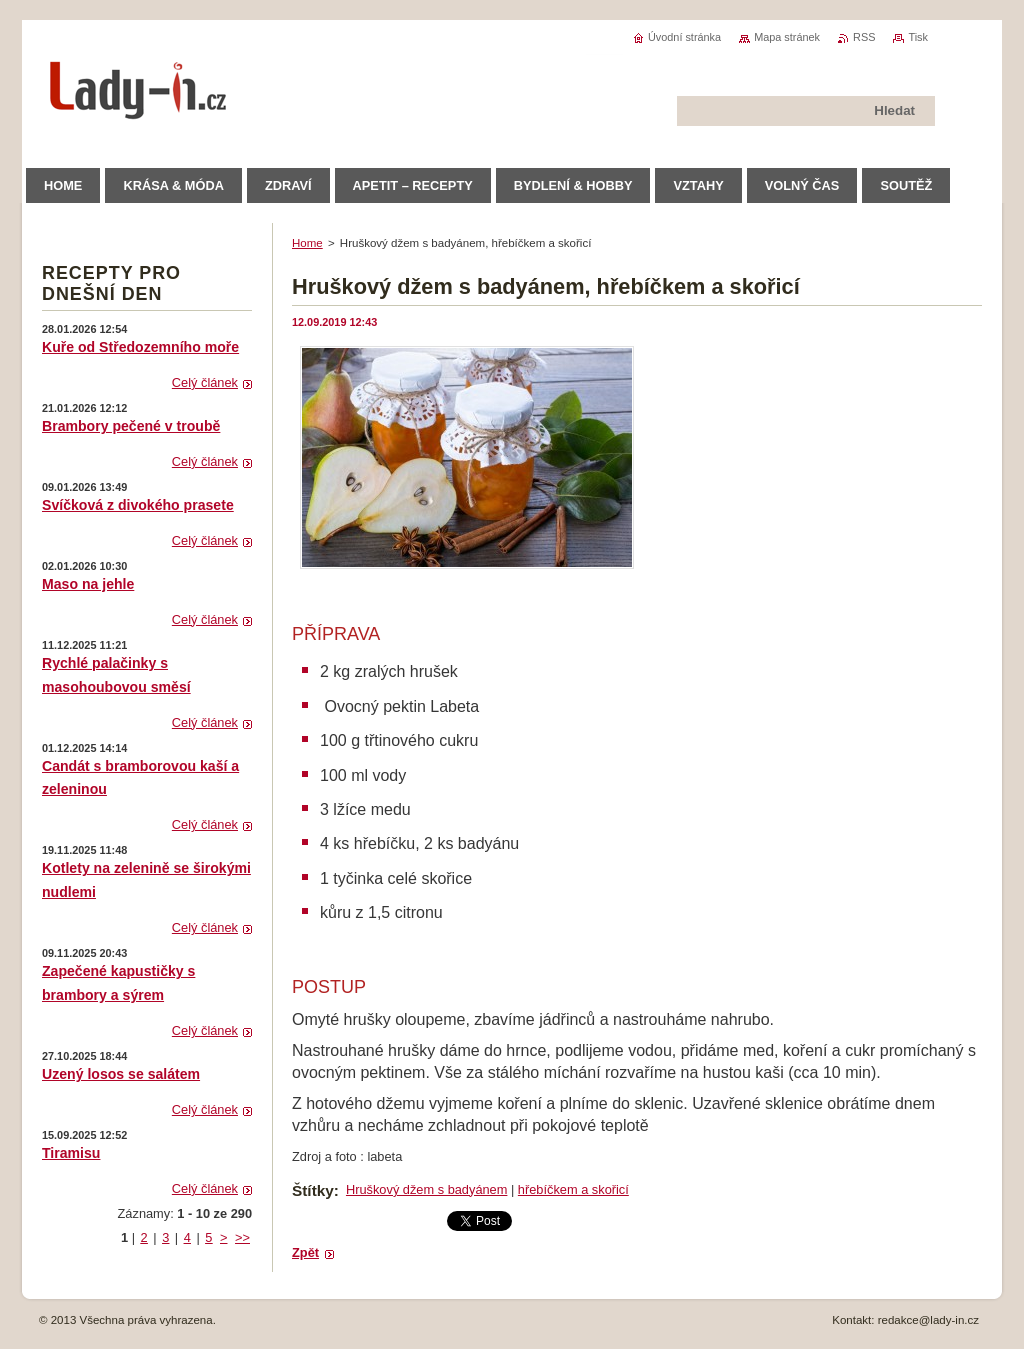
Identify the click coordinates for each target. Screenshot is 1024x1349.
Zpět (305, 1252)
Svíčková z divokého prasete (138, 505)
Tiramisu (71, 1153)
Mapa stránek (787, 37)
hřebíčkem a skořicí (573, 1189)
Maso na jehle (88, 584)
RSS (864, 37)
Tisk (918, 37)
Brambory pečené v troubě (131, 426)
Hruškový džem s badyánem (426, 1189)
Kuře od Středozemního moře (140, 347)
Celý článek (205, 382)
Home (307, 243)
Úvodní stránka (684, 37)
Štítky (313, 1190)
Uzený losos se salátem (121, 1074)
